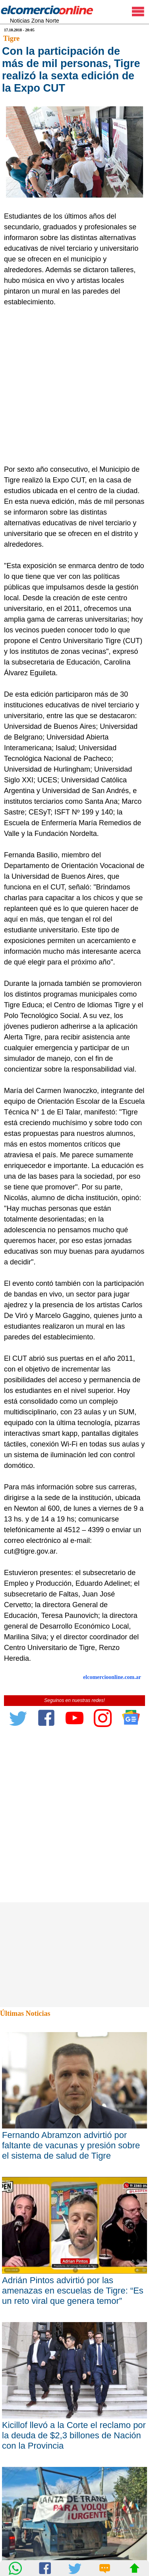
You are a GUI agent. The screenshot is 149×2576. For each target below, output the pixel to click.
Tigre (11, 38)
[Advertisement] (74, 385)
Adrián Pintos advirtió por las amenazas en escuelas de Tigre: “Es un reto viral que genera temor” (72, 2290)
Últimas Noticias (25, 2013)
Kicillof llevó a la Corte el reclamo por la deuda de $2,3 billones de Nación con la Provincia (74, 2435)
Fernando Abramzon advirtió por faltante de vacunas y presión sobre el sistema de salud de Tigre (71, 2145)
